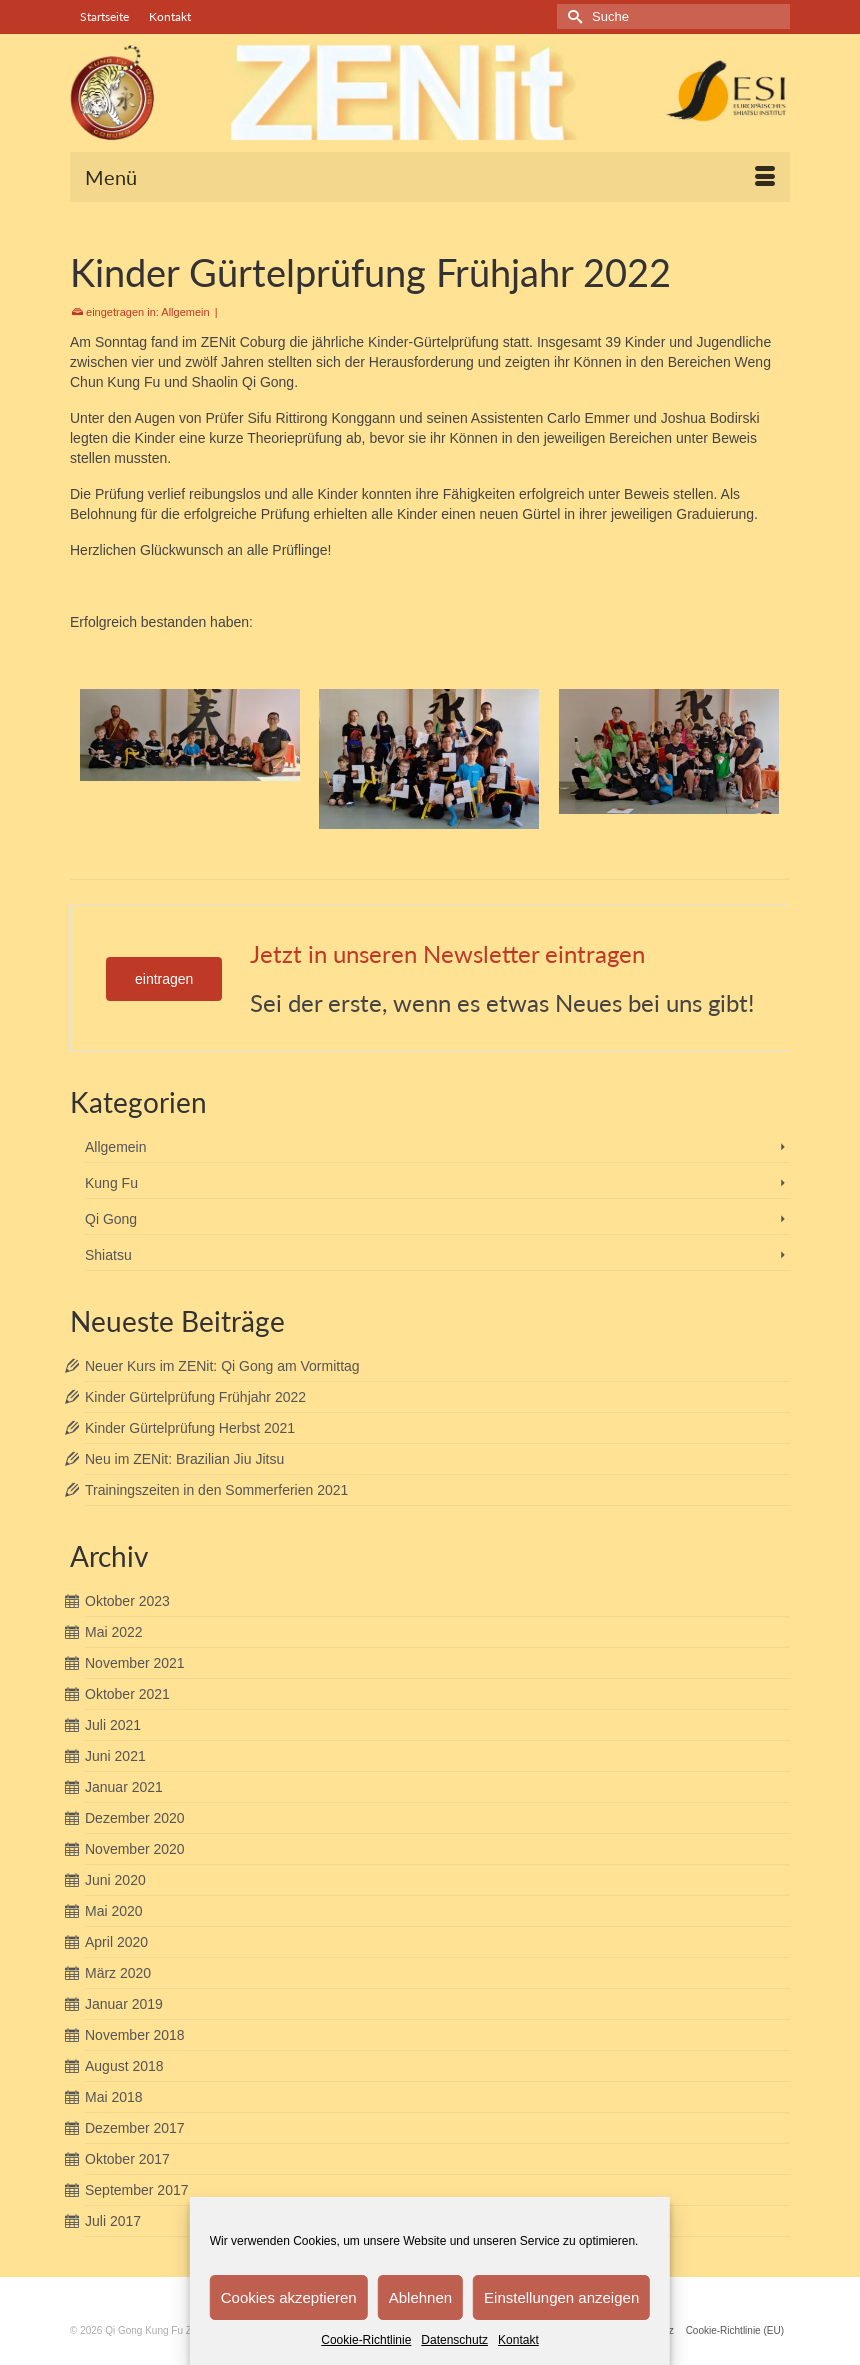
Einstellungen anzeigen (561, 2297)
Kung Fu (111, 1183)
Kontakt (518, 2340)
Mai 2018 (114, 2097)
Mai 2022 (114, 1632)
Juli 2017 (113, 2221)
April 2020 (116, 1942)
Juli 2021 (113, 1725)
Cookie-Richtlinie (366, 2340)
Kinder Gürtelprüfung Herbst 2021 (190, 1428)
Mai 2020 (114, 1911)
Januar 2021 (124, 1787)
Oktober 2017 (127, 2159)
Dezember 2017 (135, 2128)
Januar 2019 (124, 2004)
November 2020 (135, 1849)
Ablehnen (420, 2297)
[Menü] (430, 177)
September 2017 (137, 2190)
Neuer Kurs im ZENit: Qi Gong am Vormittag (222, 1366)
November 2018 (135, 2035)
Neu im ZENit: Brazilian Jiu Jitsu (184, 1459)
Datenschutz (454, 2340)
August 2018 (124, 2066)
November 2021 (135, 1663)
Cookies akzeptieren (289, 2297)
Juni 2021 (115, 1756)
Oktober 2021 (127, 1694)
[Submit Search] (572, 16)
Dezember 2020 (135, 1818)
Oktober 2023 (127, 1601)
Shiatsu (108, 1255)
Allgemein (185, 312)
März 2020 (118, 1973)
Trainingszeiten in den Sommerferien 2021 (216, 1490)
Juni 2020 (115, 1880)
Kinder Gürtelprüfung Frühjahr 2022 (195, 1397)
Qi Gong (111, 1219)
